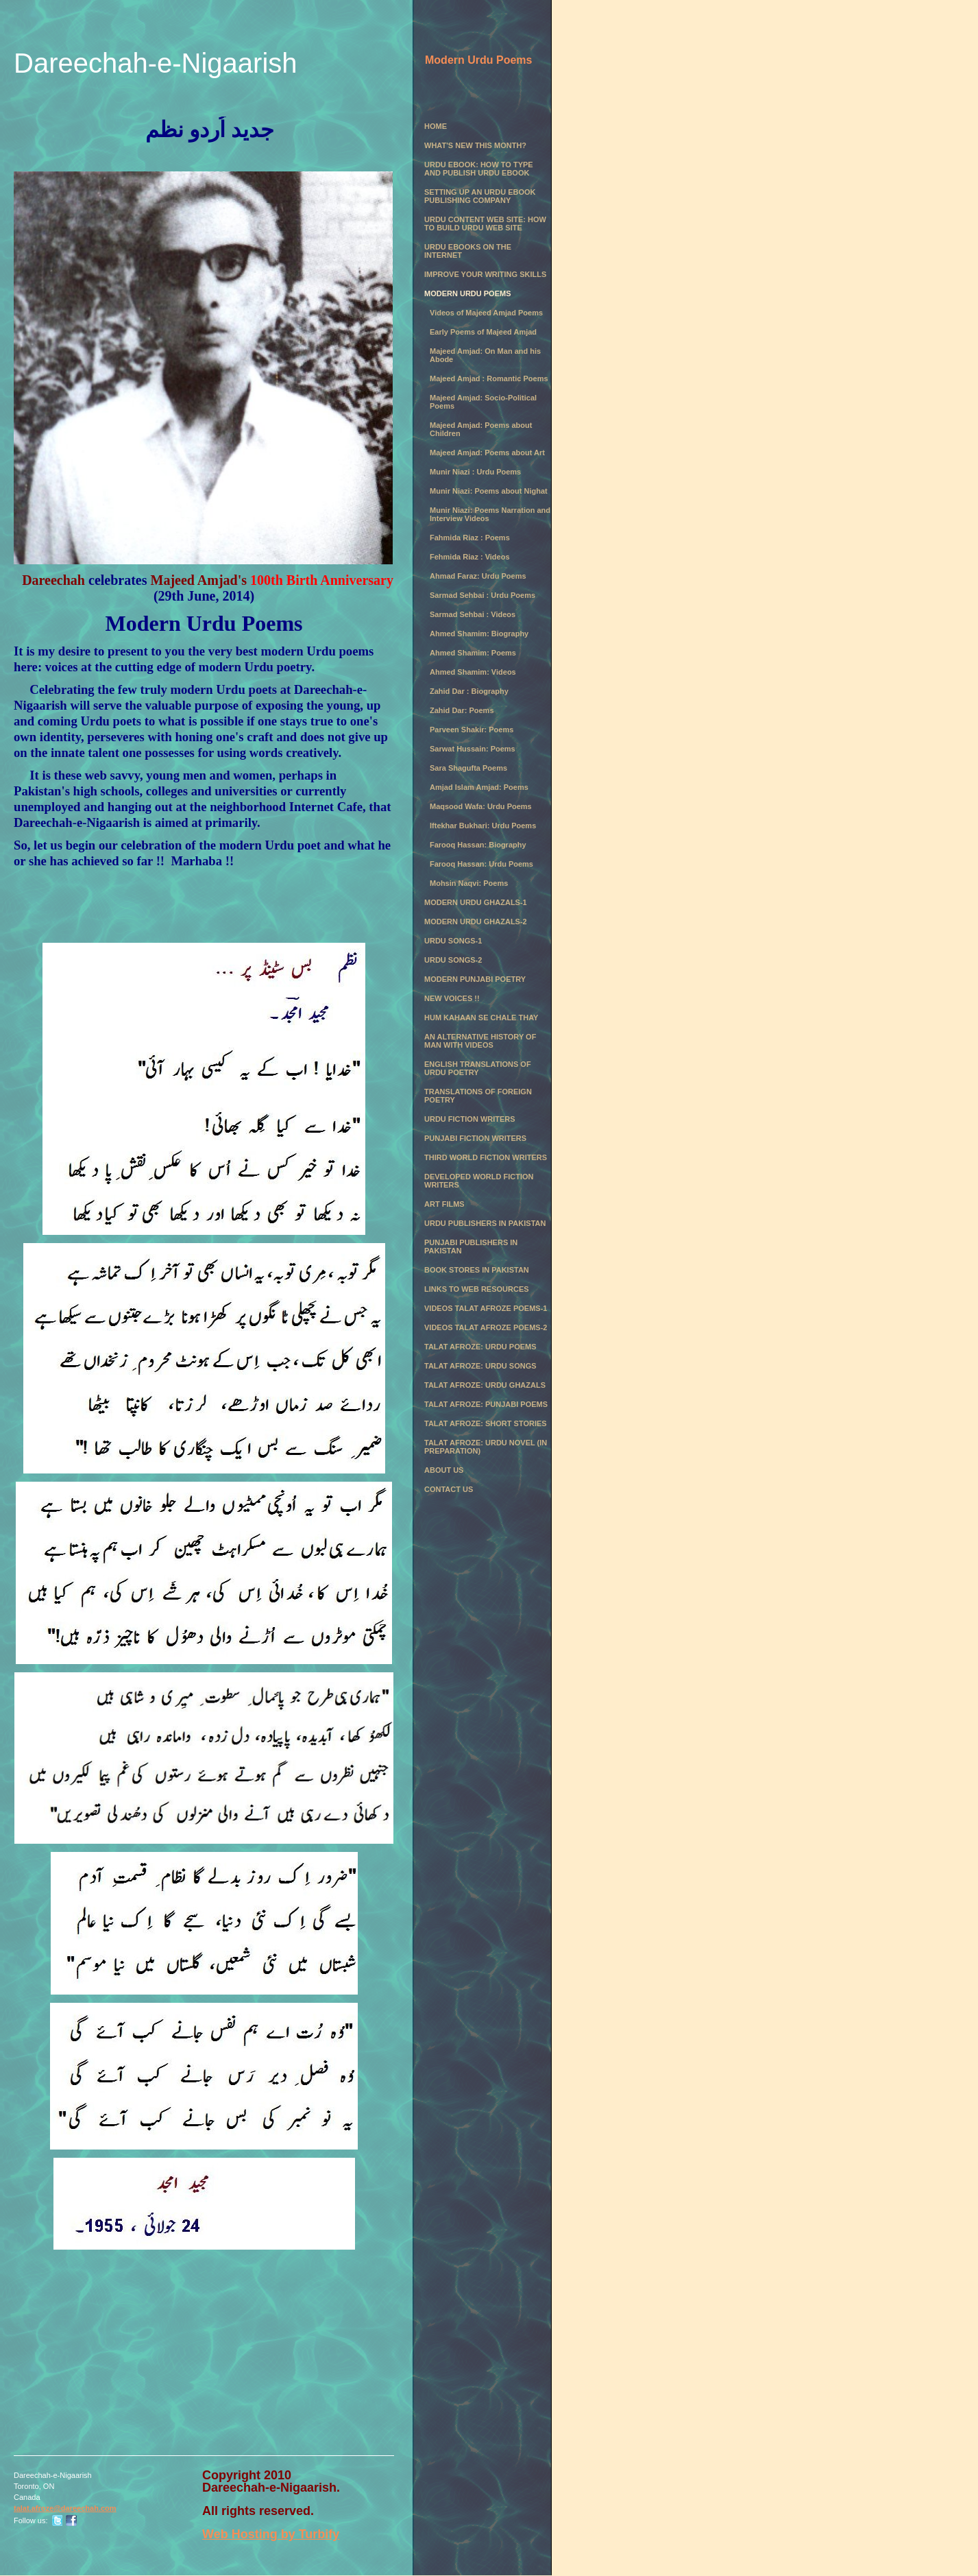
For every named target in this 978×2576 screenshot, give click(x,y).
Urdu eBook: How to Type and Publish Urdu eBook (478, 168)
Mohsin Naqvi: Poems (469, 883)
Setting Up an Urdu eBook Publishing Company (480, 196)
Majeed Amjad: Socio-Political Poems (483, 402)
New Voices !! (452, 998)
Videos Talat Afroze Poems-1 (485, 1308)
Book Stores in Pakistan (476, 1270)
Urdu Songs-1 (453, 941)
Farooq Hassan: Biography (478, 845)
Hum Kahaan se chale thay (481, 1017)
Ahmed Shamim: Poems (473, 653)
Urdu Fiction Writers (469, 1119)
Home (435, 126)
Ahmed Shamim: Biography (479, 633)
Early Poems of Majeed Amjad (483, 332)
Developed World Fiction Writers (479, 1180)
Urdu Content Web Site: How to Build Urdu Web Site (485, 223)
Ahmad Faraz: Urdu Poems (478, 576)
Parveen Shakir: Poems (471, 729)
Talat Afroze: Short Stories (485, 1423)
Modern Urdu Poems (467, 293)
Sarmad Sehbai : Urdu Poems (482, 595)
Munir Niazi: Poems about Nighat (489, 491)
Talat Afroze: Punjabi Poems (486, 1404)
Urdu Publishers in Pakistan (485, 1223)
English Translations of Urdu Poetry (477, 1068)
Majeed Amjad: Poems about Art (487, 452)
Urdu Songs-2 (453, 960)
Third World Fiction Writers (485, 1157)
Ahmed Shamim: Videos (473, 672)
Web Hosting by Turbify (270, 2534)
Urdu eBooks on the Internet (467, 251)
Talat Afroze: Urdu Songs (480, 1366)
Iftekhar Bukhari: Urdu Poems (483, 825)
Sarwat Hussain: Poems (472, 749)
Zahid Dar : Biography (469, 691)
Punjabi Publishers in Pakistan (470, 1246)
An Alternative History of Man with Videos (480, 1041)
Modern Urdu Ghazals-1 (475, 902)
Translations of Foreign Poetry (478, 1095)
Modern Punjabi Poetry (475, 979)
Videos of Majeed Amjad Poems (486, 313)
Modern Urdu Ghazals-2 (475, 921)
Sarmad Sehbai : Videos (472, 614)
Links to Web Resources (476, 1289)
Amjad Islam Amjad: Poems (479, 787)
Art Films (444, 1204)
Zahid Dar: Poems (462, 710)
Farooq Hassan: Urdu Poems (481, 864)
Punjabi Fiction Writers (475, 1138)
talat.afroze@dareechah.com (65, 2508)
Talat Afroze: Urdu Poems (480, 1347)
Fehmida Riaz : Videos (470, 557)
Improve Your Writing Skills (485, 274)
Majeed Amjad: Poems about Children (481, 429)
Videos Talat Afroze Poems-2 (485, 1327)
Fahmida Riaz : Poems (470, 537)
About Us (443, 1470)
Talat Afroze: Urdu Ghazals (485, 1385)
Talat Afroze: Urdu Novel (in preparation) (485, 1447)
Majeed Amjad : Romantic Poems (489, 378)
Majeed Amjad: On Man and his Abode (485, 355)
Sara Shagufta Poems (468, 768)
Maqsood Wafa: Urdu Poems (481, 806)
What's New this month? (475, 145)
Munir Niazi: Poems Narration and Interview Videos (490, 514)
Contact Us (448, 1489)
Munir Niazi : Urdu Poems (475, 472)
